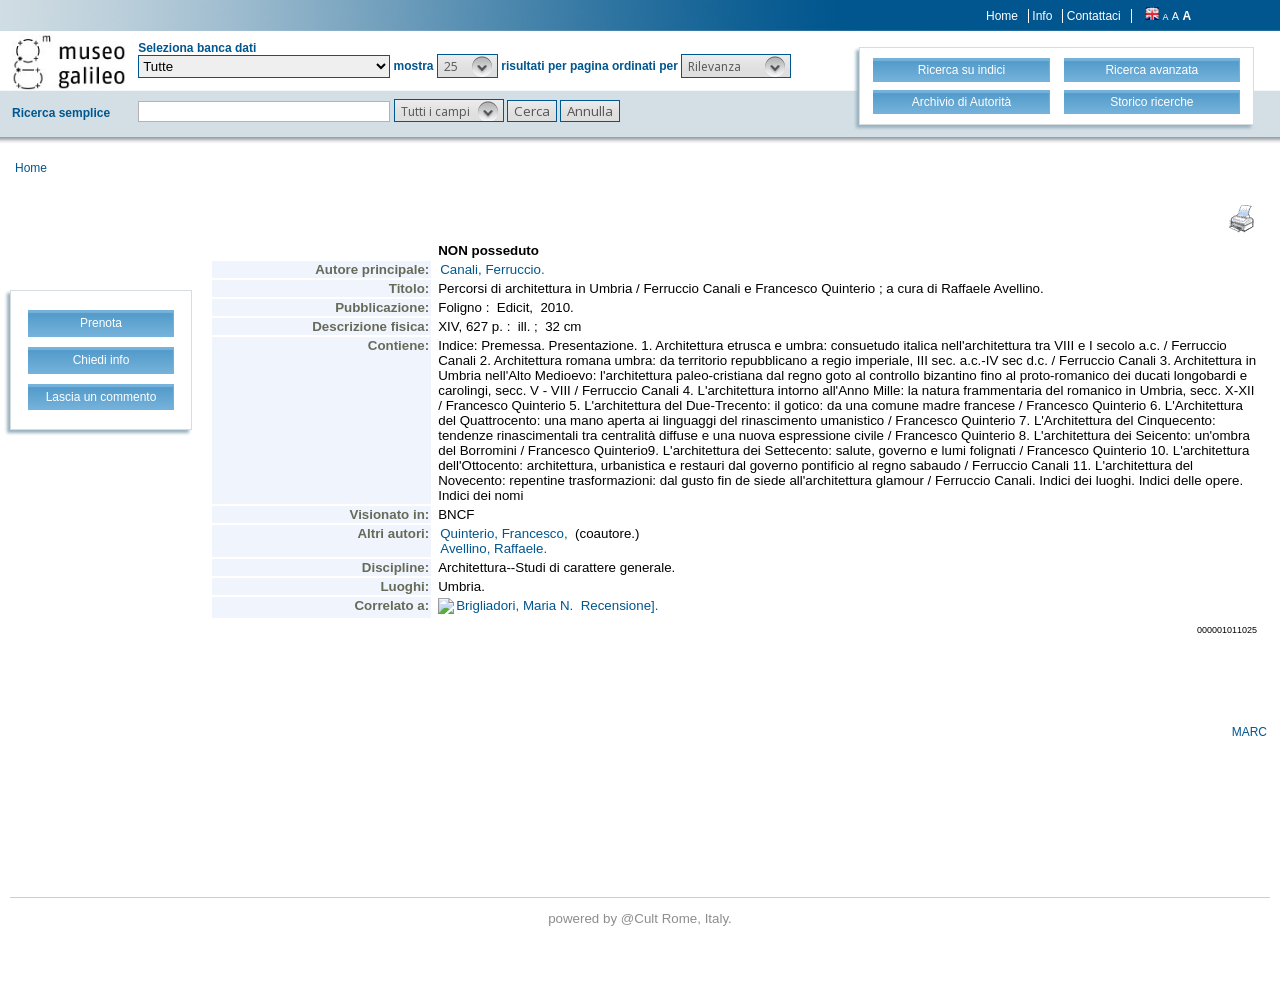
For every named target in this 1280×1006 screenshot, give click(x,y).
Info (1042, 16)
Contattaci (1094, 16)
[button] (467, 66)
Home (1002, 16)
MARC (1249, 732)
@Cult (641, 918)
